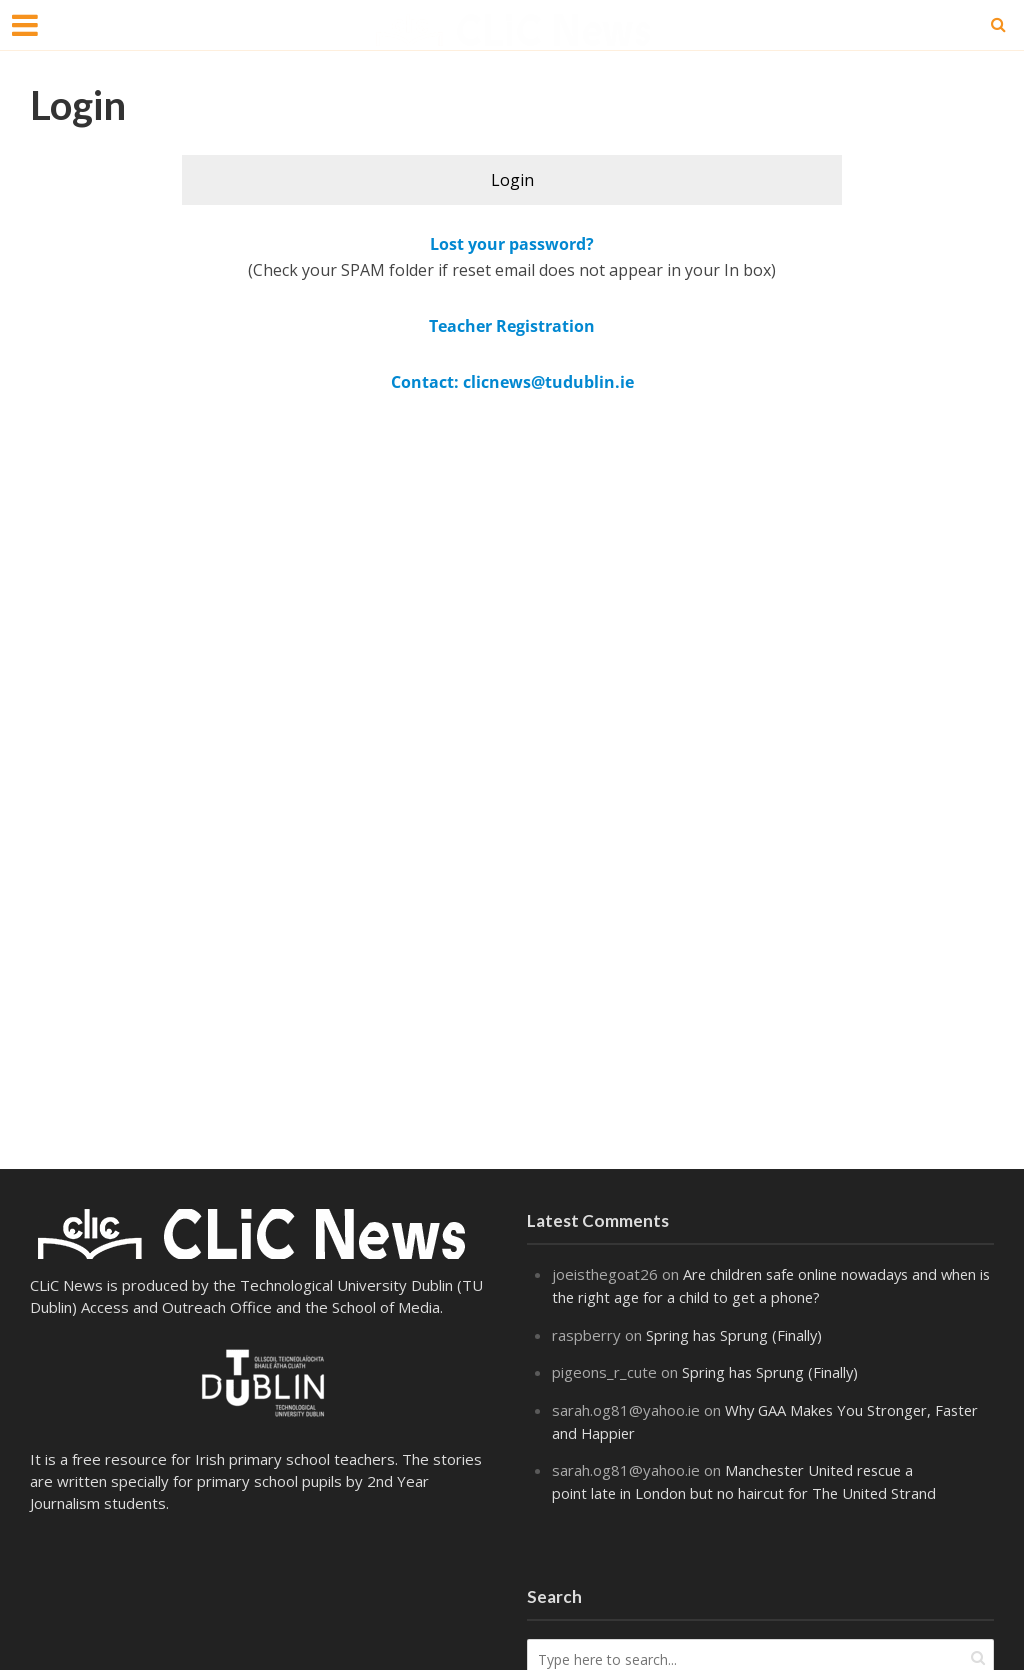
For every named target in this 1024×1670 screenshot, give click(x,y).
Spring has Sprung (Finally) (735, 1333)
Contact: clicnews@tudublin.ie (512, 382)
